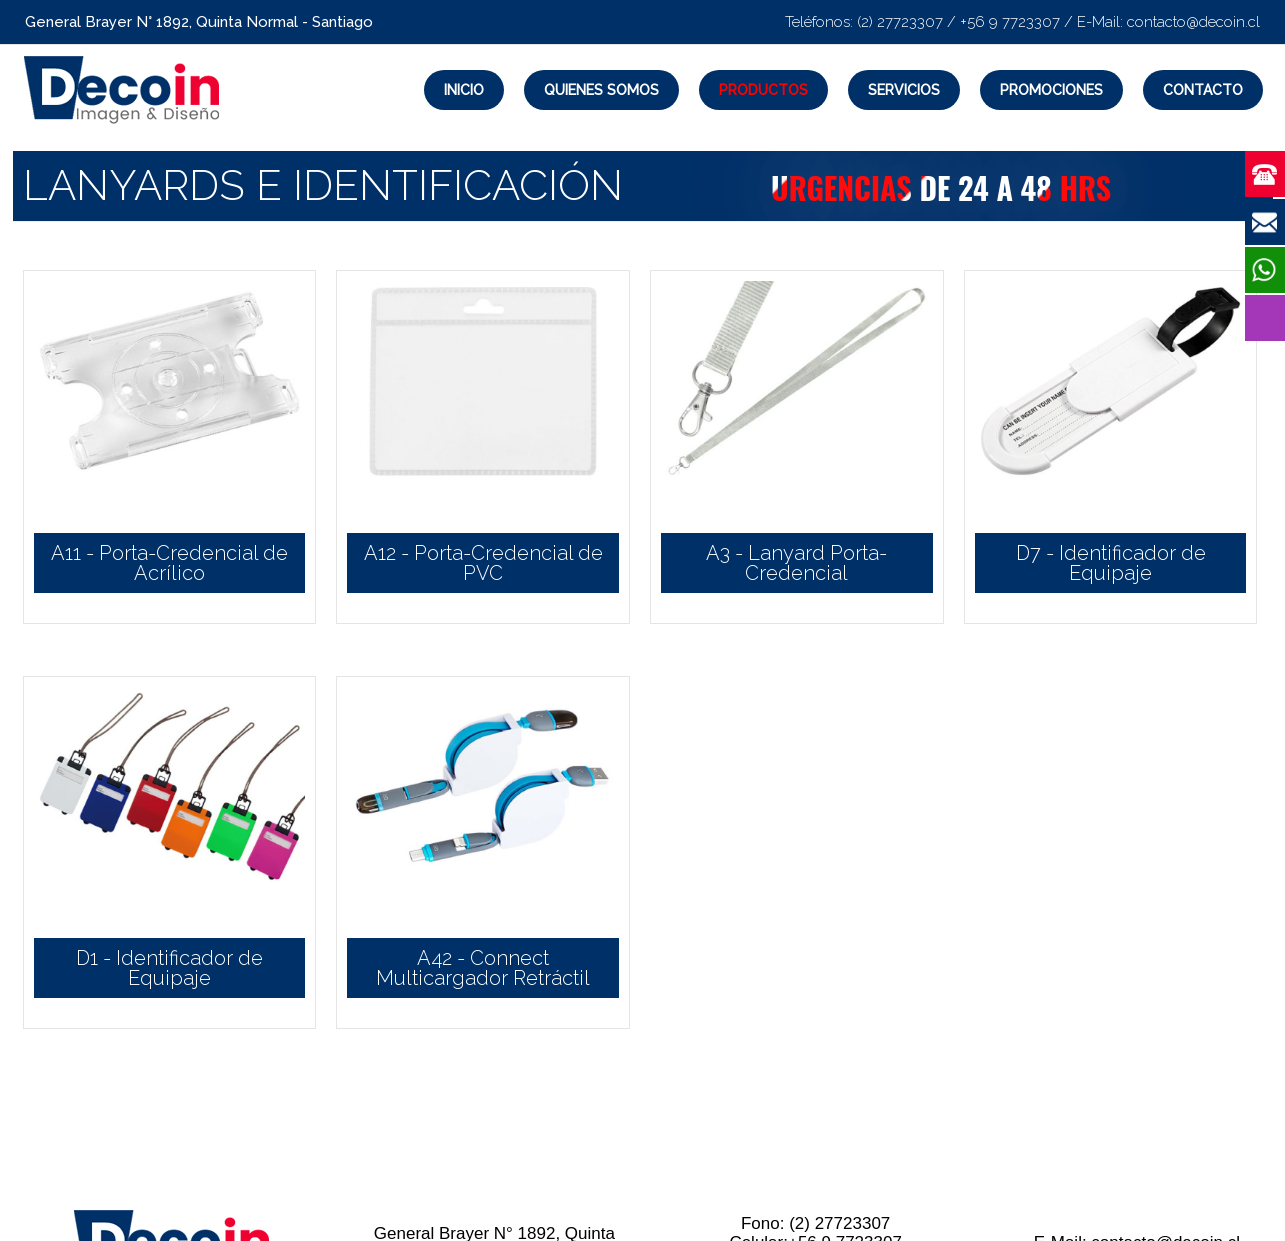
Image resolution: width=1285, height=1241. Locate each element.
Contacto (1203, 90)
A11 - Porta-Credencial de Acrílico (169, 563)
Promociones (1051, 90)
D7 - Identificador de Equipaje (1111, 563)
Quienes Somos (601, 90)
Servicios (904, 90)
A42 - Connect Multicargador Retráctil (483, 968)
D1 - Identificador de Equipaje (169, 968)
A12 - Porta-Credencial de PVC (483, 563)
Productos (763, 90)
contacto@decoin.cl (1193, 22)
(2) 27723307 (900, 22)
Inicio (464, 90)
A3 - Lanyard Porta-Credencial (796, 563)
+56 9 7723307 (1010, 22)
